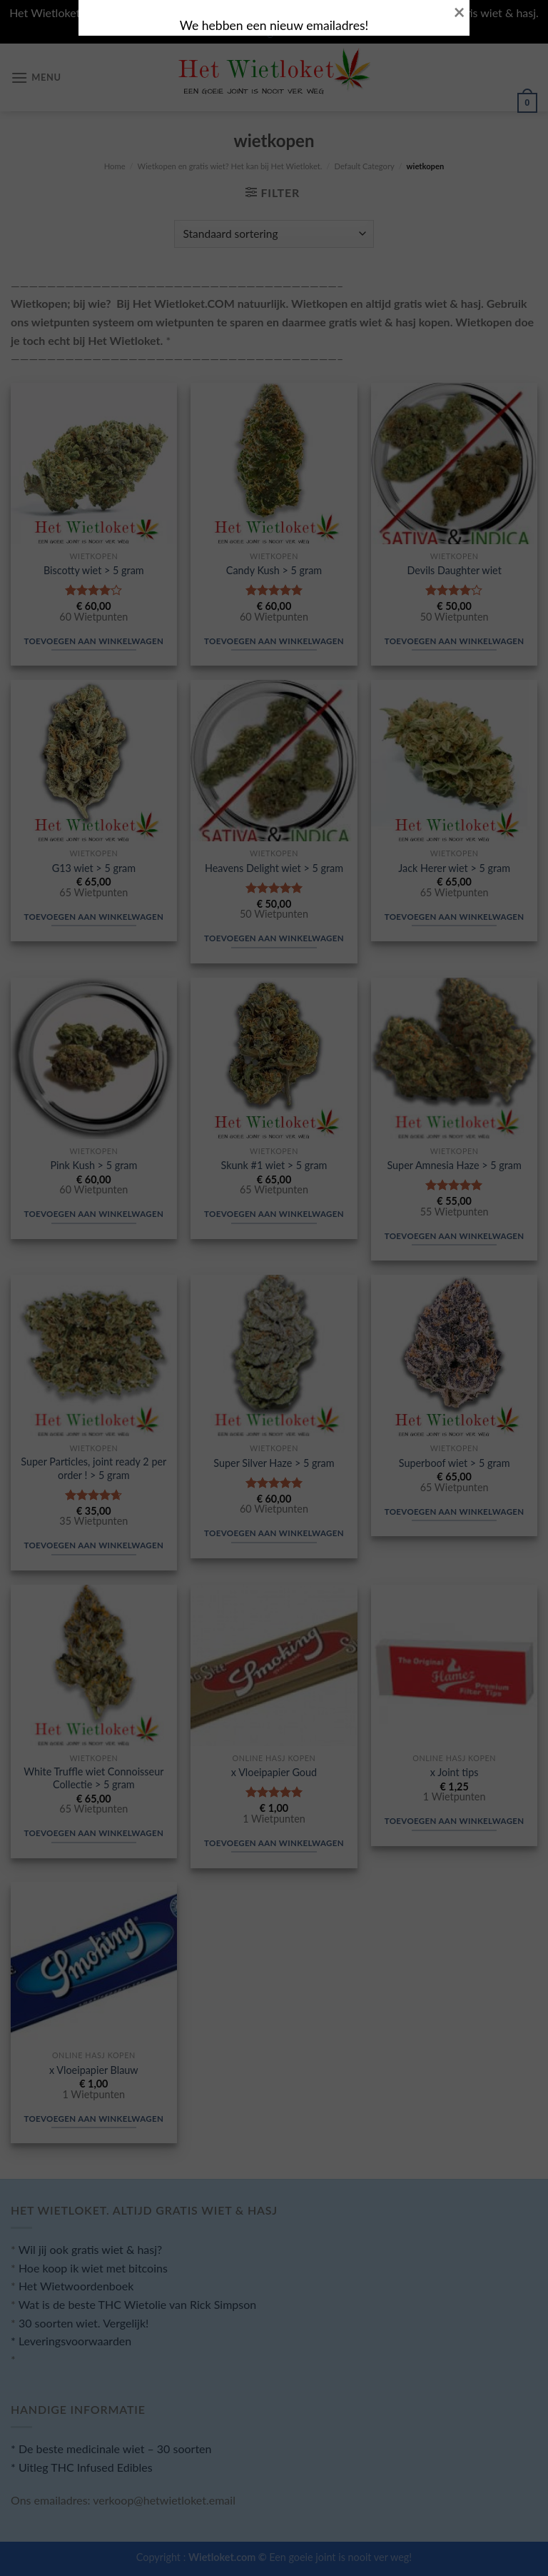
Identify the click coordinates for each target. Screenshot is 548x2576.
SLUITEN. (124, 1347)
